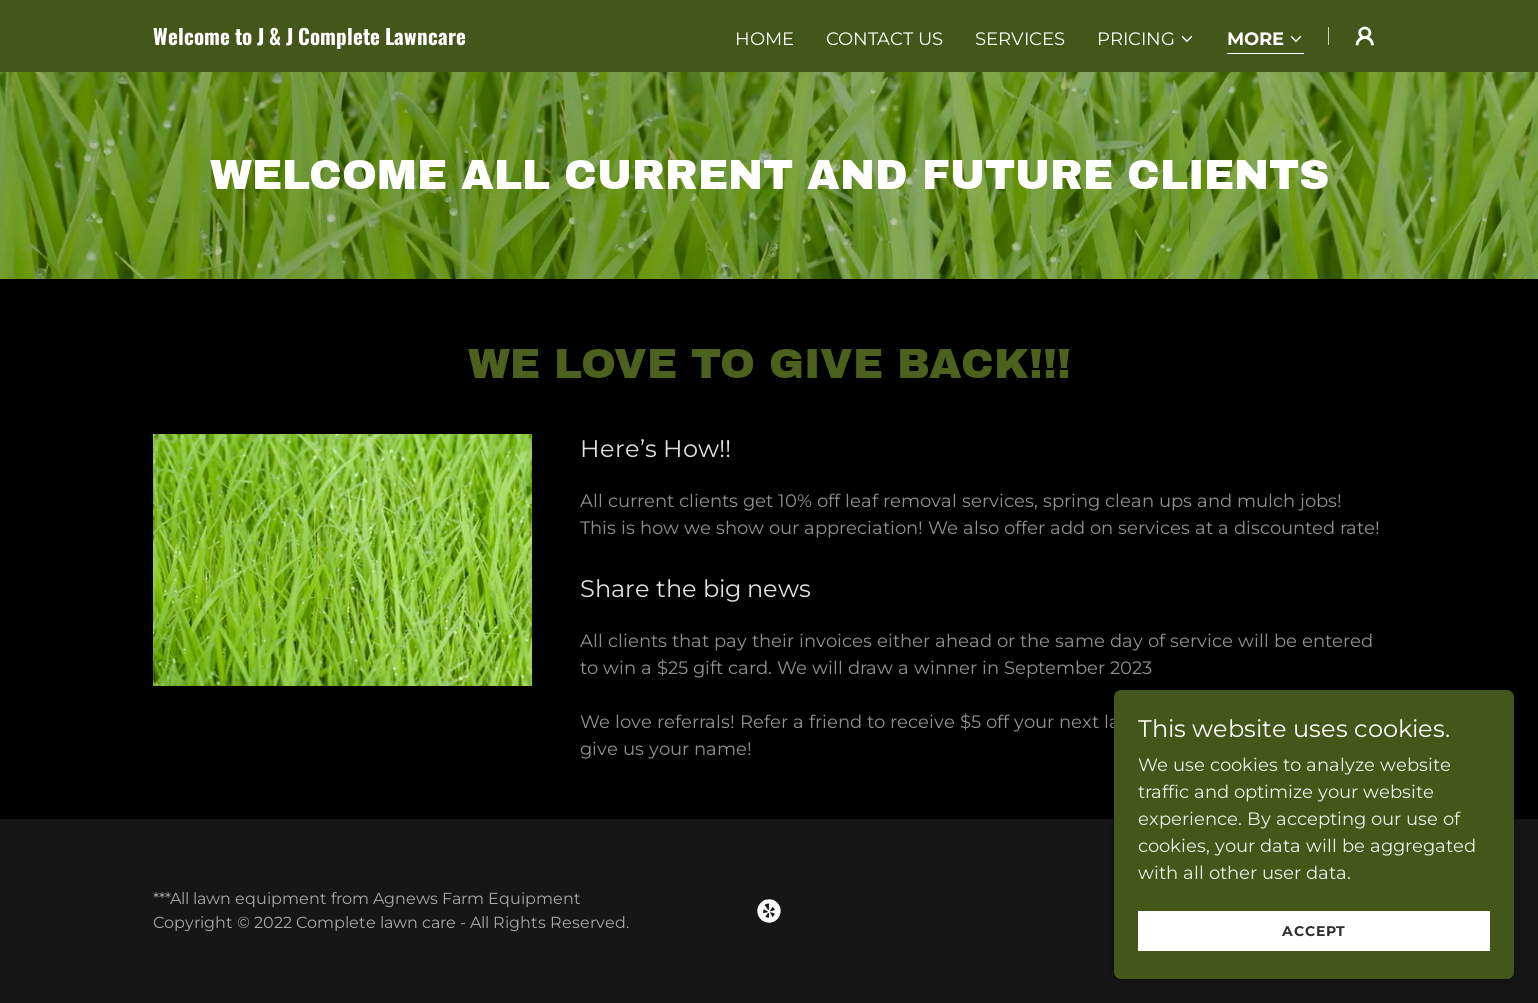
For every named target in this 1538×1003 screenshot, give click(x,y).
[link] (368, 39)
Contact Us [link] (884, 39)
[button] (1146, 39)
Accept (1314, 931)
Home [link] (764, 39)
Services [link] (1020, 39)
